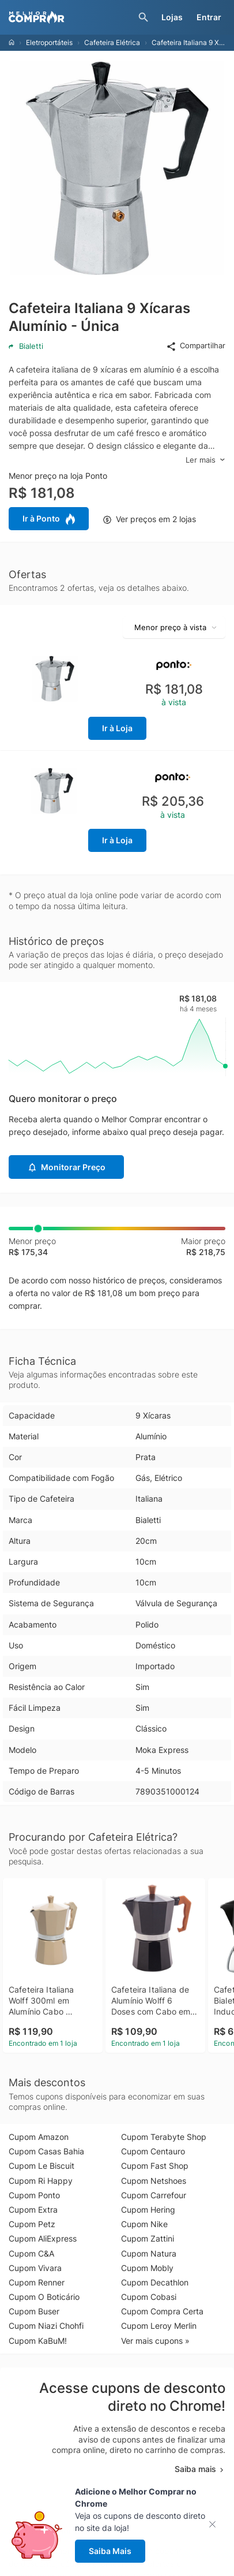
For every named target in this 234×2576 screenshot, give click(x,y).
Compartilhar (195, 346)
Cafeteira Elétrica (112, 42)
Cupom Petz (32, 2224)
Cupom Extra (33, 2209)
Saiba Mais (110, 2551)
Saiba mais (200, 2469)
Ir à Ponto (48, 519)
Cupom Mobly (147, 2268)
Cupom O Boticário (44, 2297)
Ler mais (205, 460)
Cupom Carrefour (153, 2195)
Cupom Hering (148, 2209)
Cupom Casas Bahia (46, 2151)
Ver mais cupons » (155, 2341)
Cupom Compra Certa (162, 2311)
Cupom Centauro (153, 2151)
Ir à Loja (117, 728)
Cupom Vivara (35, 2268)
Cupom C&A (31, 2253)
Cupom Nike (144, 2224)
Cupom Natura (148, 2253)
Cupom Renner (37, 2282)
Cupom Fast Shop (154, 2166)
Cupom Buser (34, 2311)
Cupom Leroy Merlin (159, 2326)
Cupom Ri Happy (41, 2181)
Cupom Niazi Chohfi (46, 2326)
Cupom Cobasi (148, 2297)
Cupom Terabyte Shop (163, 2137)
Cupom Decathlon (154, 2282)
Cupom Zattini (147, 2238)
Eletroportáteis (49, 42)
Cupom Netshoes (153, 2181)
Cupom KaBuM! (38, 2341)
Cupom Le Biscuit (41, 2166)
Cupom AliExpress (43, 2238)
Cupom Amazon (39, 2137)
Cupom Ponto (34, 2195)
